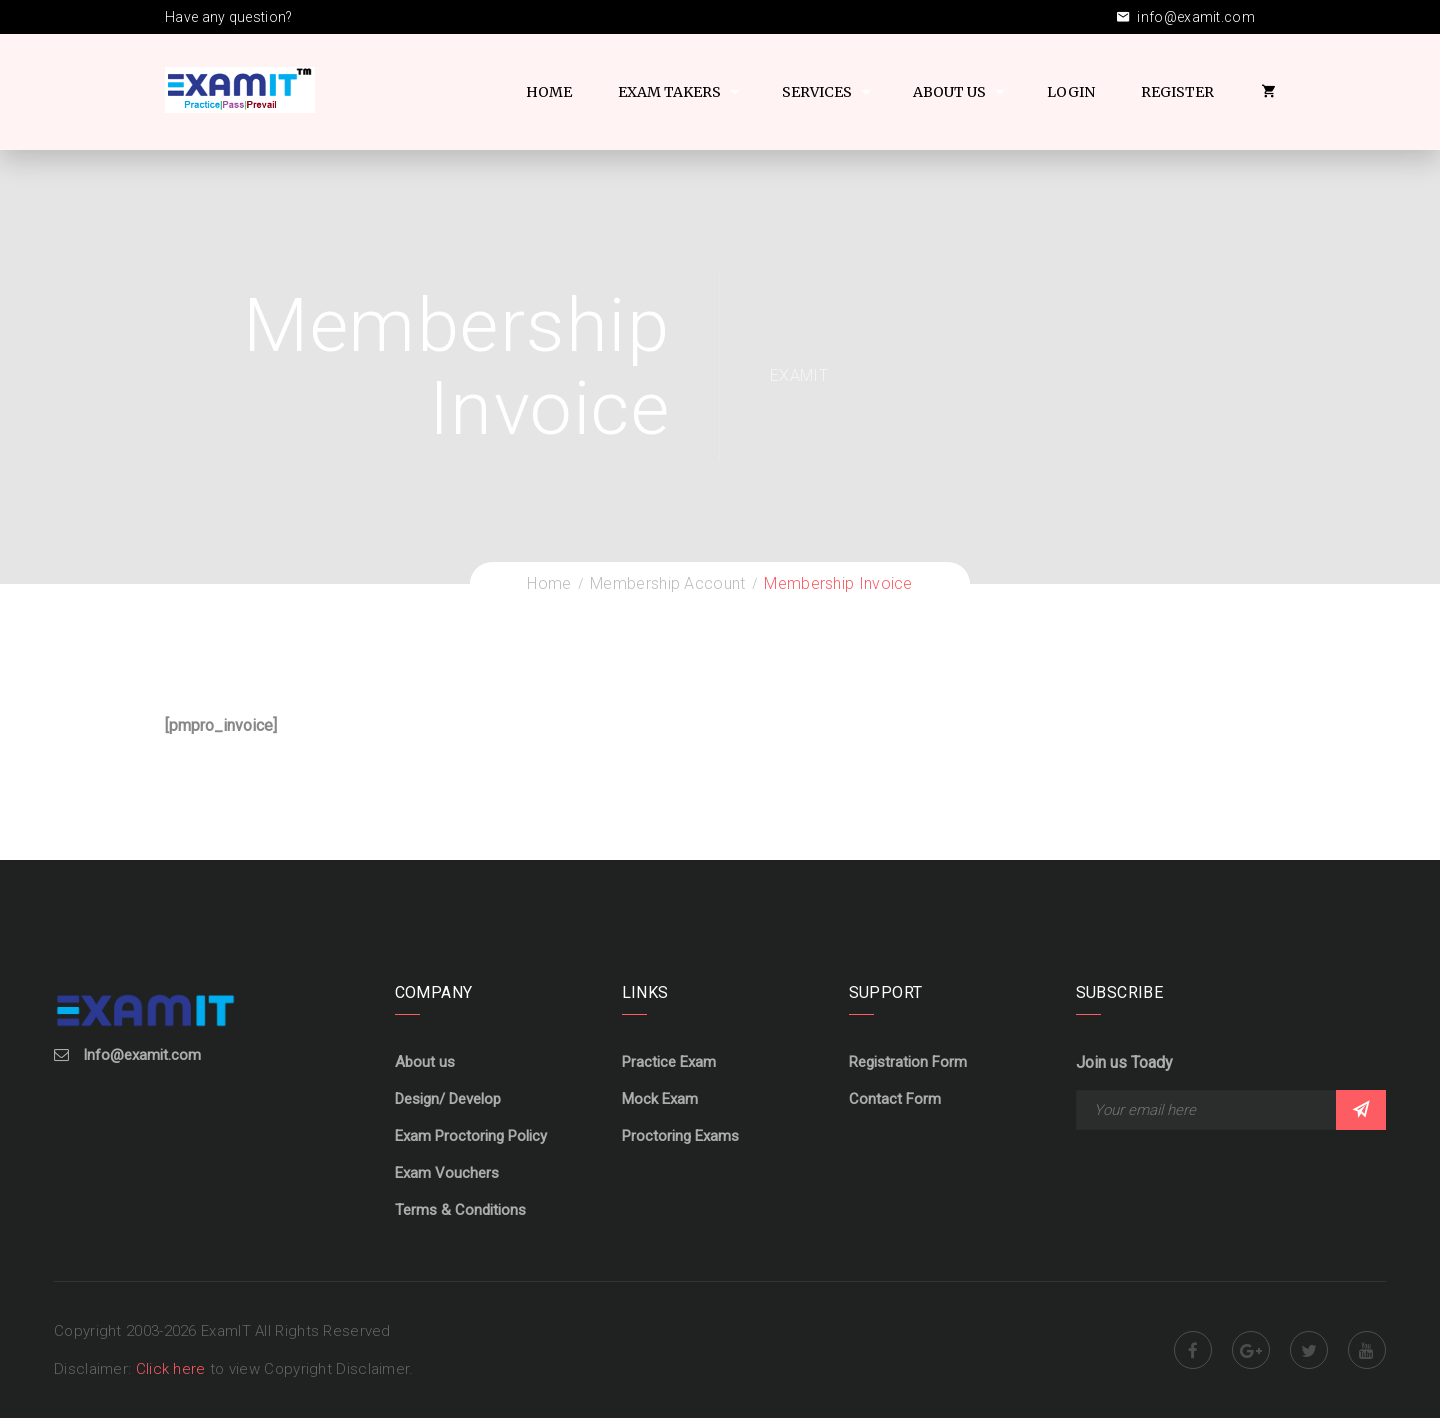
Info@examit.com (142, 1055)
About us (425, 1062)
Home (549, 92)
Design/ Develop (448, 1099)
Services (817, 92)
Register (1177, 92)
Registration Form (908, 1062)
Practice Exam (669, 1062)
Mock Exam (660, 1099)
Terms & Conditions (460, 1210)
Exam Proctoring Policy (471, 1136)
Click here (173, 1369)
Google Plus (1251, 1350)
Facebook (1193, 1350)
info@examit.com (1186, 17)
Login (1071, 92)
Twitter (1309, 1350)
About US (949, 92)
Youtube (1367, 1350)
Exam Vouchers (447, 1173)
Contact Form (895, 1099)
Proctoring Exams (680, 1136)
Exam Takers (669, 92)
